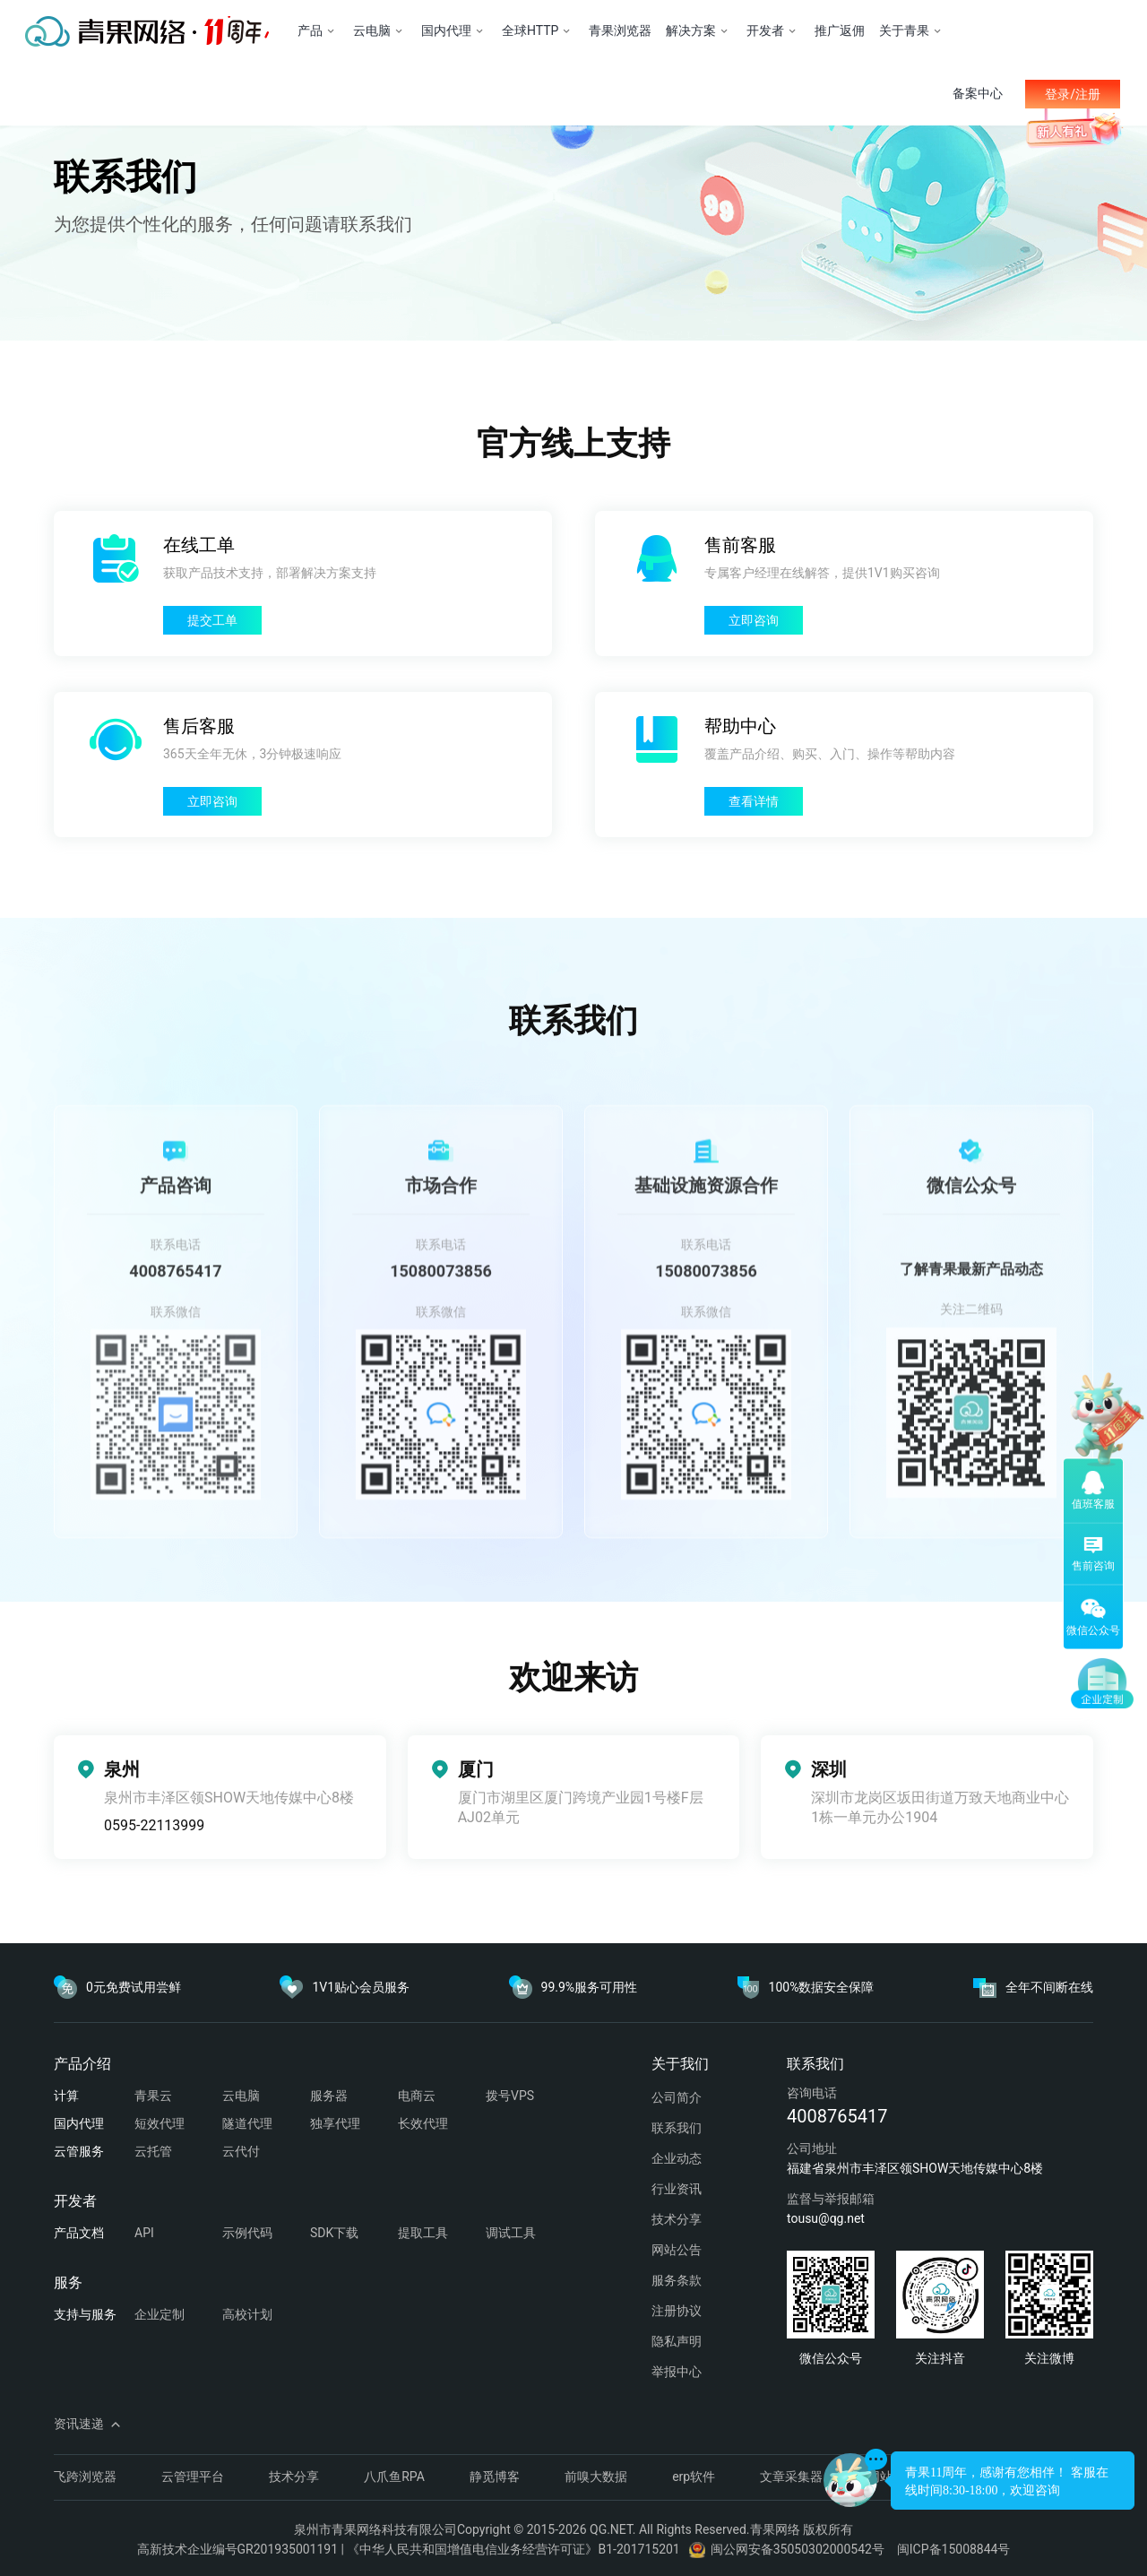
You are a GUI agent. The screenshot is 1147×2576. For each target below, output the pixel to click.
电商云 (417, 2095)
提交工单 (212, 620)
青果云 (153, 2095)
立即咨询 (754, 620)
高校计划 (247, 2314)
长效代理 (423, 2123)
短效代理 (159, 2123)
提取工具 (423, 2233)
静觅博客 (495, 2476)
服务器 (329, 2095)
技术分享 (676, 2219)
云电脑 (241, 2095)
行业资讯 (676, 2189)
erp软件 (693, 2476)
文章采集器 (791, 2476)
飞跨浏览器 (85, 2476)
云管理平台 (192, 2476)
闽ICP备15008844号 (954, 2549)
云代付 (241, 2151)
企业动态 (676, 2158)
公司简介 (676, 2097)
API (144, 2233)
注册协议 (676, 2311)
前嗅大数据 (596, 2476)
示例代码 (247, 2233)
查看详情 (754, 801)
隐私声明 (676, 2341)
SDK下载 (334, 2233)
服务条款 (676, 2280)
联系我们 (676, 2128)
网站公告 (676, 2250)
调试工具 (511, 2233)
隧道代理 (247, 2123)
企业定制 (159, 2314)
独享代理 (335, 2123)
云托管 (153, 2151)
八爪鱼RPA (394, 2476)
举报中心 (676, 2371)
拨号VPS (510, 2095)
